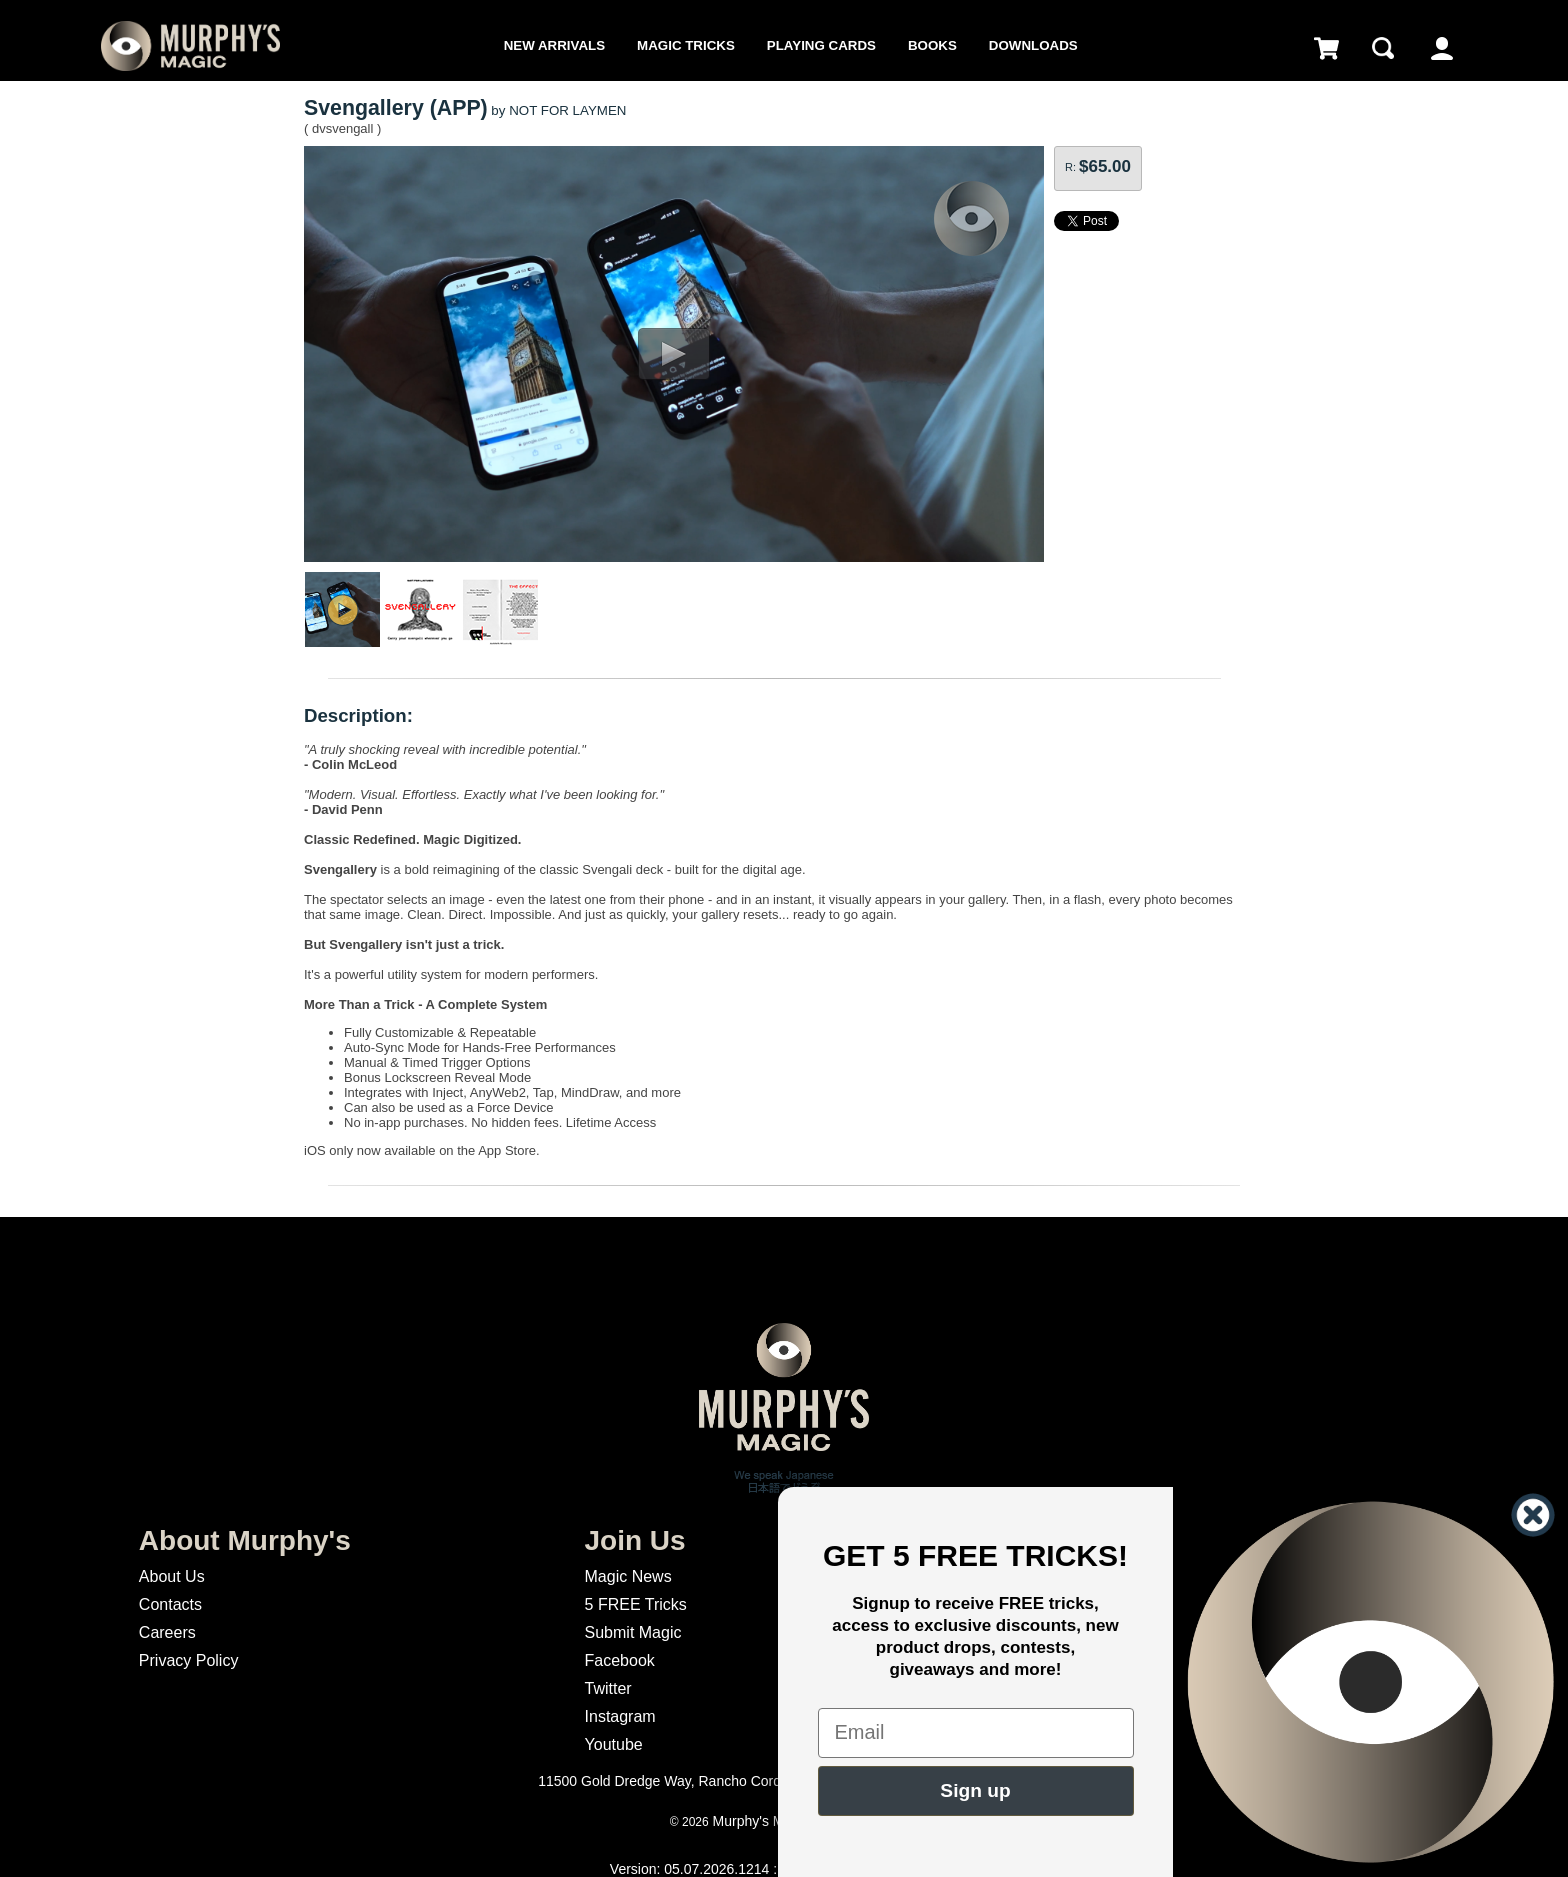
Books (932, 45)
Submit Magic (633, 1632)
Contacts (170, 1604)
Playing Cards (821, 45)
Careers (167, 1632)
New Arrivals (554, 45)
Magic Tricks (686, 45)
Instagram (620, 1716)
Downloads (1033, 45)
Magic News (628, 1576)
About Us (172, 1576)
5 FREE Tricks (636, 1604)
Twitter (608, 1688)
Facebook (620, 1660)
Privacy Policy (189, 1660)
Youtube (614, 1744)
